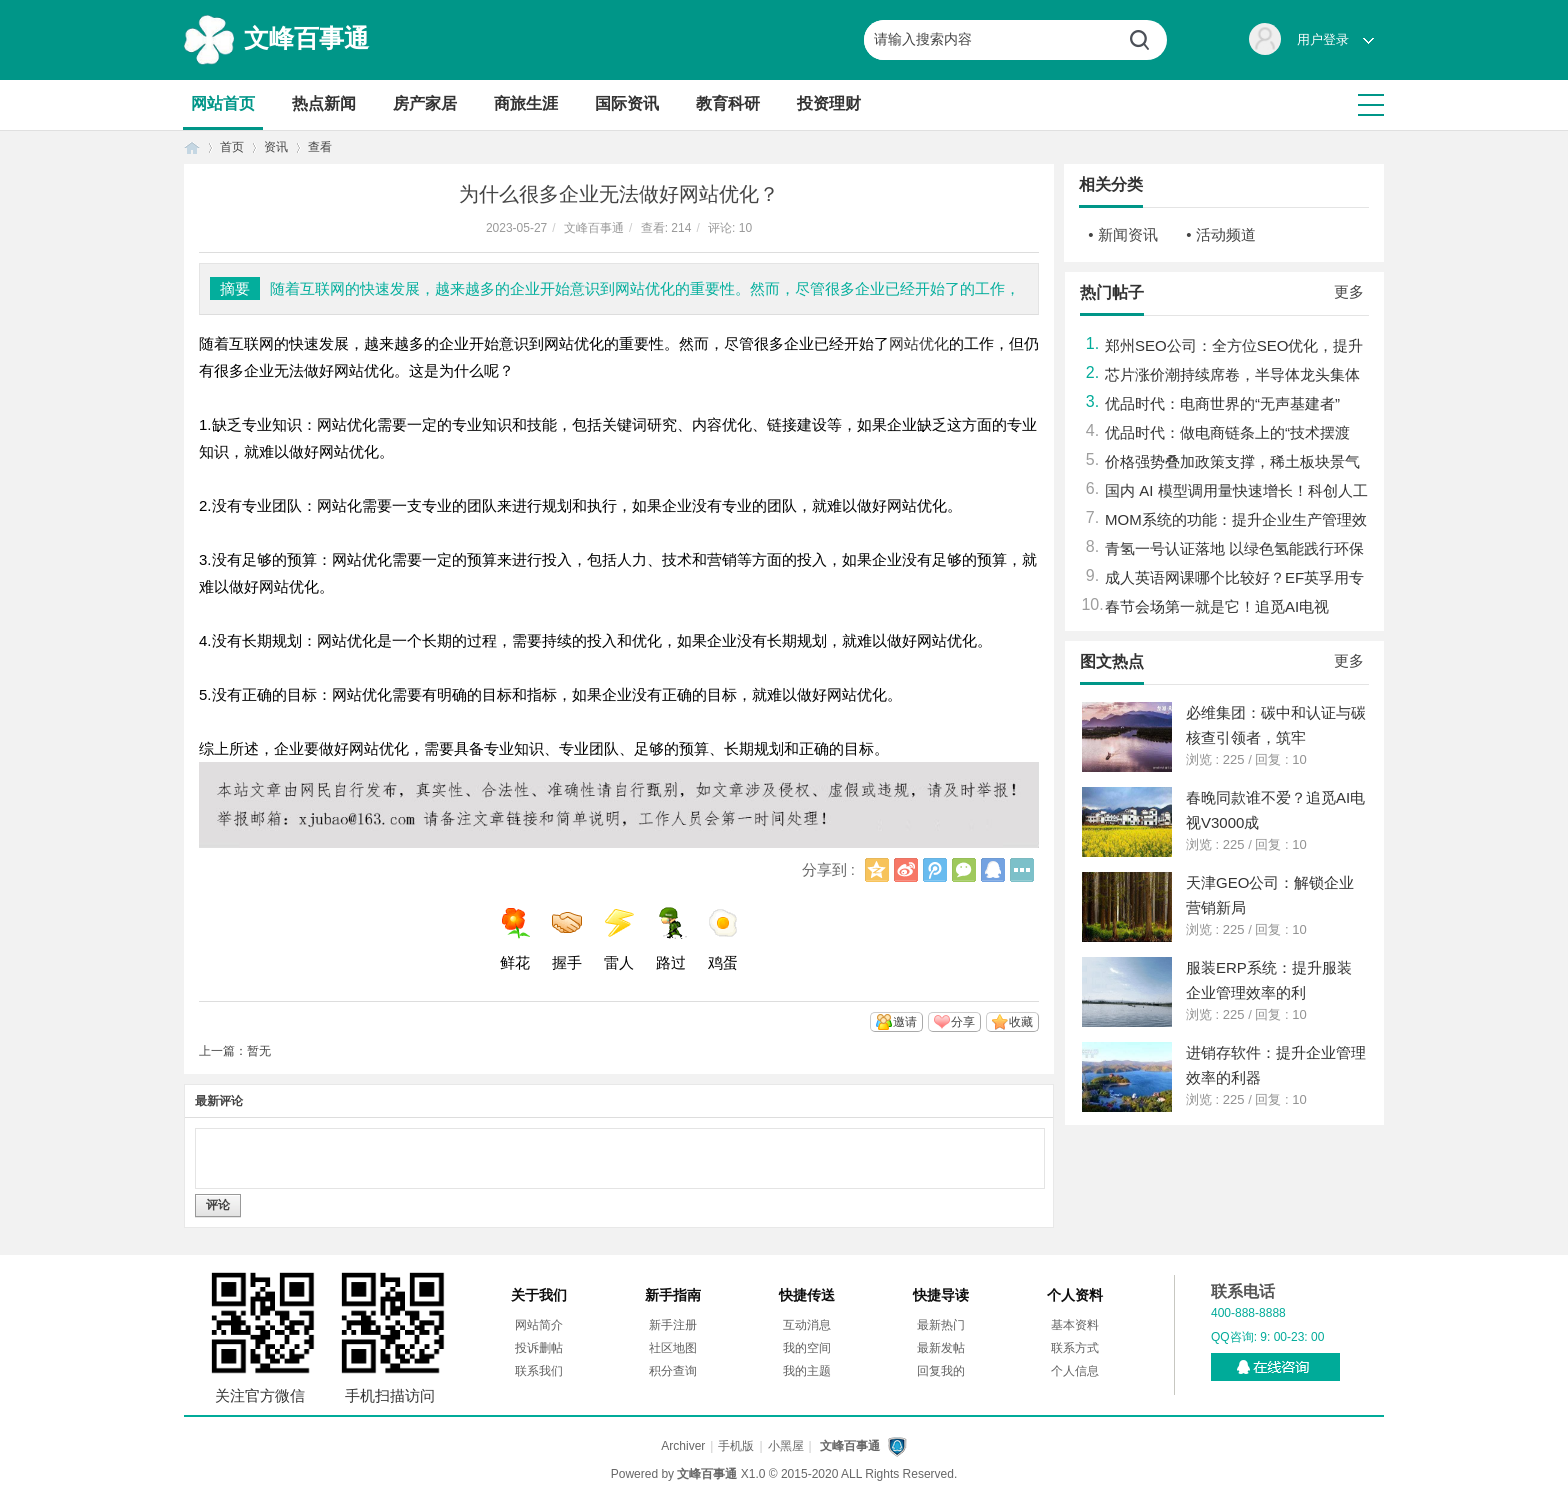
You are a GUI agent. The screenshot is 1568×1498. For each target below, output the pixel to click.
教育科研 (728, 103)
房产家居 (425, 103)
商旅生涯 (526, 103)
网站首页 (223, 103)
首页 (192, 147)
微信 (964, 870)
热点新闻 (324, 103)
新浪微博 (906, 870)
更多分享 (1022, 870)
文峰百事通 (306, 38)
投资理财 (829, 103)
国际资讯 (627, 103)
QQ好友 (993, 870)
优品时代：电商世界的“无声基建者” (1222, 403)
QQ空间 (877, 870)
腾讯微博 (935, 870)
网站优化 (919, 343)
